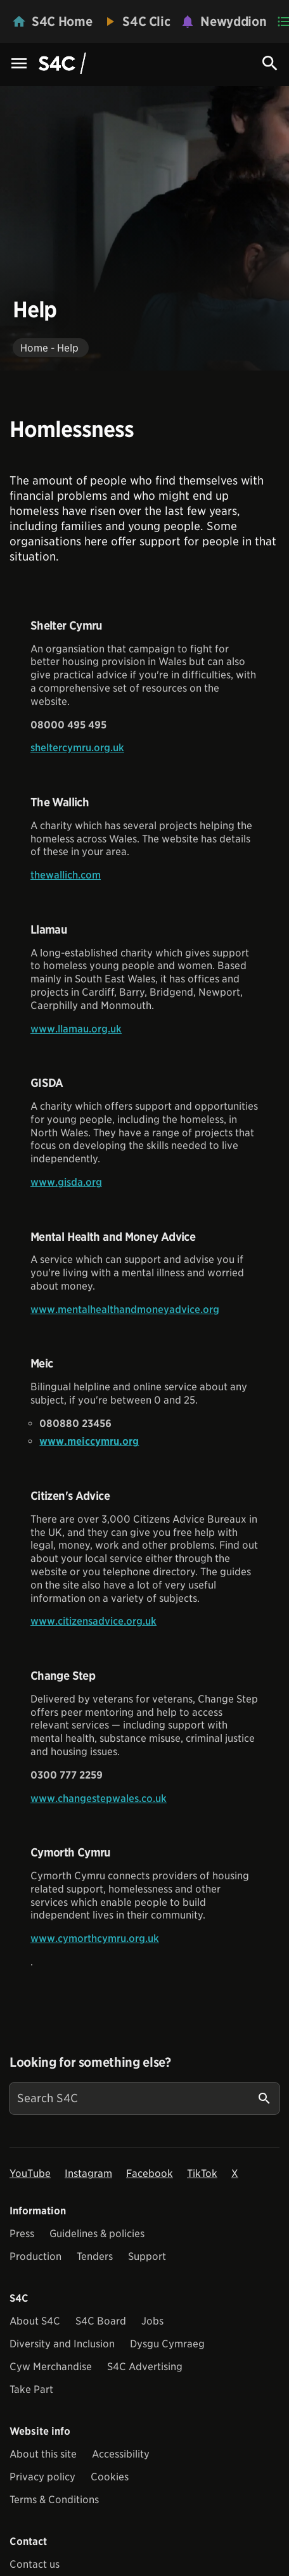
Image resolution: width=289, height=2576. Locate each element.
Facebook (149, 2173)
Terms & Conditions (54, 2500)
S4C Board (100, 2321)
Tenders (95, 2256)
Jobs (152, 2321)
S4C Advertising (145, 2367)
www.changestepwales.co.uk (98, 1798)
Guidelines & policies (96, 2234)
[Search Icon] (270, 63)
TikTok (202, 2173)
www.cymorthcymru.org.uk (94, 1938)
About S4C (35, 2321)
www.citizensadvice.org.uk (93, 1621)
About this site (43, 2454)
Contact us (35, 2564)
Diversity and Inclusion (62, 2344)
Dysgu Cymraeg (167, 2344)
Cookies (110, 2477)
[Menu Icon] (19, 64)
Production (35, 2256)
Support (147, 2256)
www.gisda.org (66, 1182)
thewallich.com (65, 875)
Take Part (31, 2389)
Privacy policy (42, 2477)
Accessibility (121, 2454)
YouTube (30, 2173)
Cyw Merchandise (51, 2367)
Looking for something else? (90, 2062)
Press (22, 2234)
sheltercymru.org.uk (77, 748)
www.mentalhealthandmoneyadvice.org (124, 1310)
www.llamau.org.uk (76, 1029)
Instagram (88, 2173)
